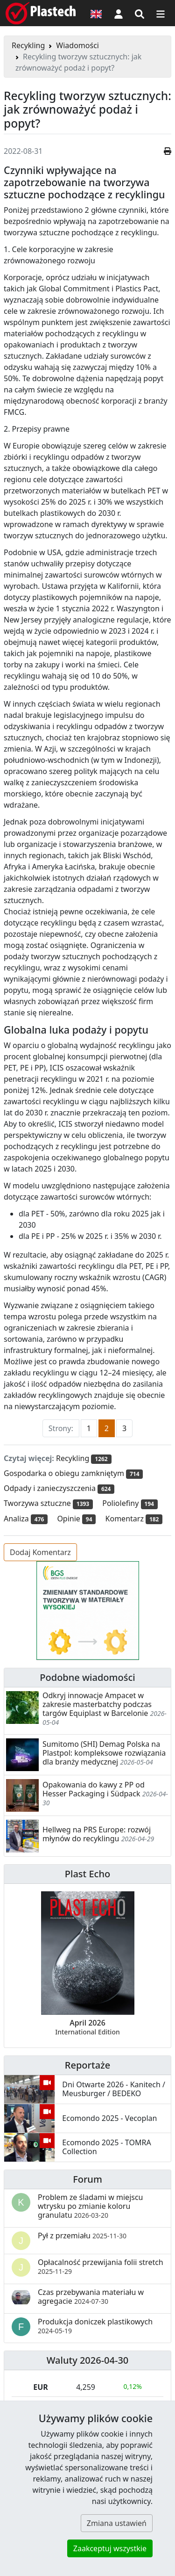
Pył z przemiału (82, 2235)
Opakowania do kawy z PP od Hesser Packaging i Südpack (93, 1789)
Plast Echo (87, 1873)
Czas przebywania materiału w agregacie (91, 2296)
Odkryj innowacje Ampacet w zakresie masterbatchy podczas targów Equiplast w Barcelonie (97, 1704)
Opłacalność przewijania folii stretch (100, 2266)
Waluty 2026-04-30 (88, 2360)
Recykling (28, 45)
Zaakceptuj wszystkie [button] (110, 2548)
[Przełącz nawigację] (160, 13)
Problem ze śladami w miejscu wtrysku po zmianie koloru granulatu (90, 2206)
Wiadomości (77, 45)
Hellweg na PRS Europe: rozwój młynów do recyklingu (96, 1834)
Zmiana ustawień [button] (117, 2523)
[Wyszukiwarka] (139, 13)
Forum (87, 2179)
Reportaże (87, 2065)
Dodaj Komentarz (40, 1552)
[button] (118, 13)
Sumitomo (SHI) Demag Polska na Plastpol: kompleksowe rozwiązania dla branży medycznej (104, 1753)
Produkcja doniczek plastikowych (95, 2325)
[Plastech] (41, 13)
